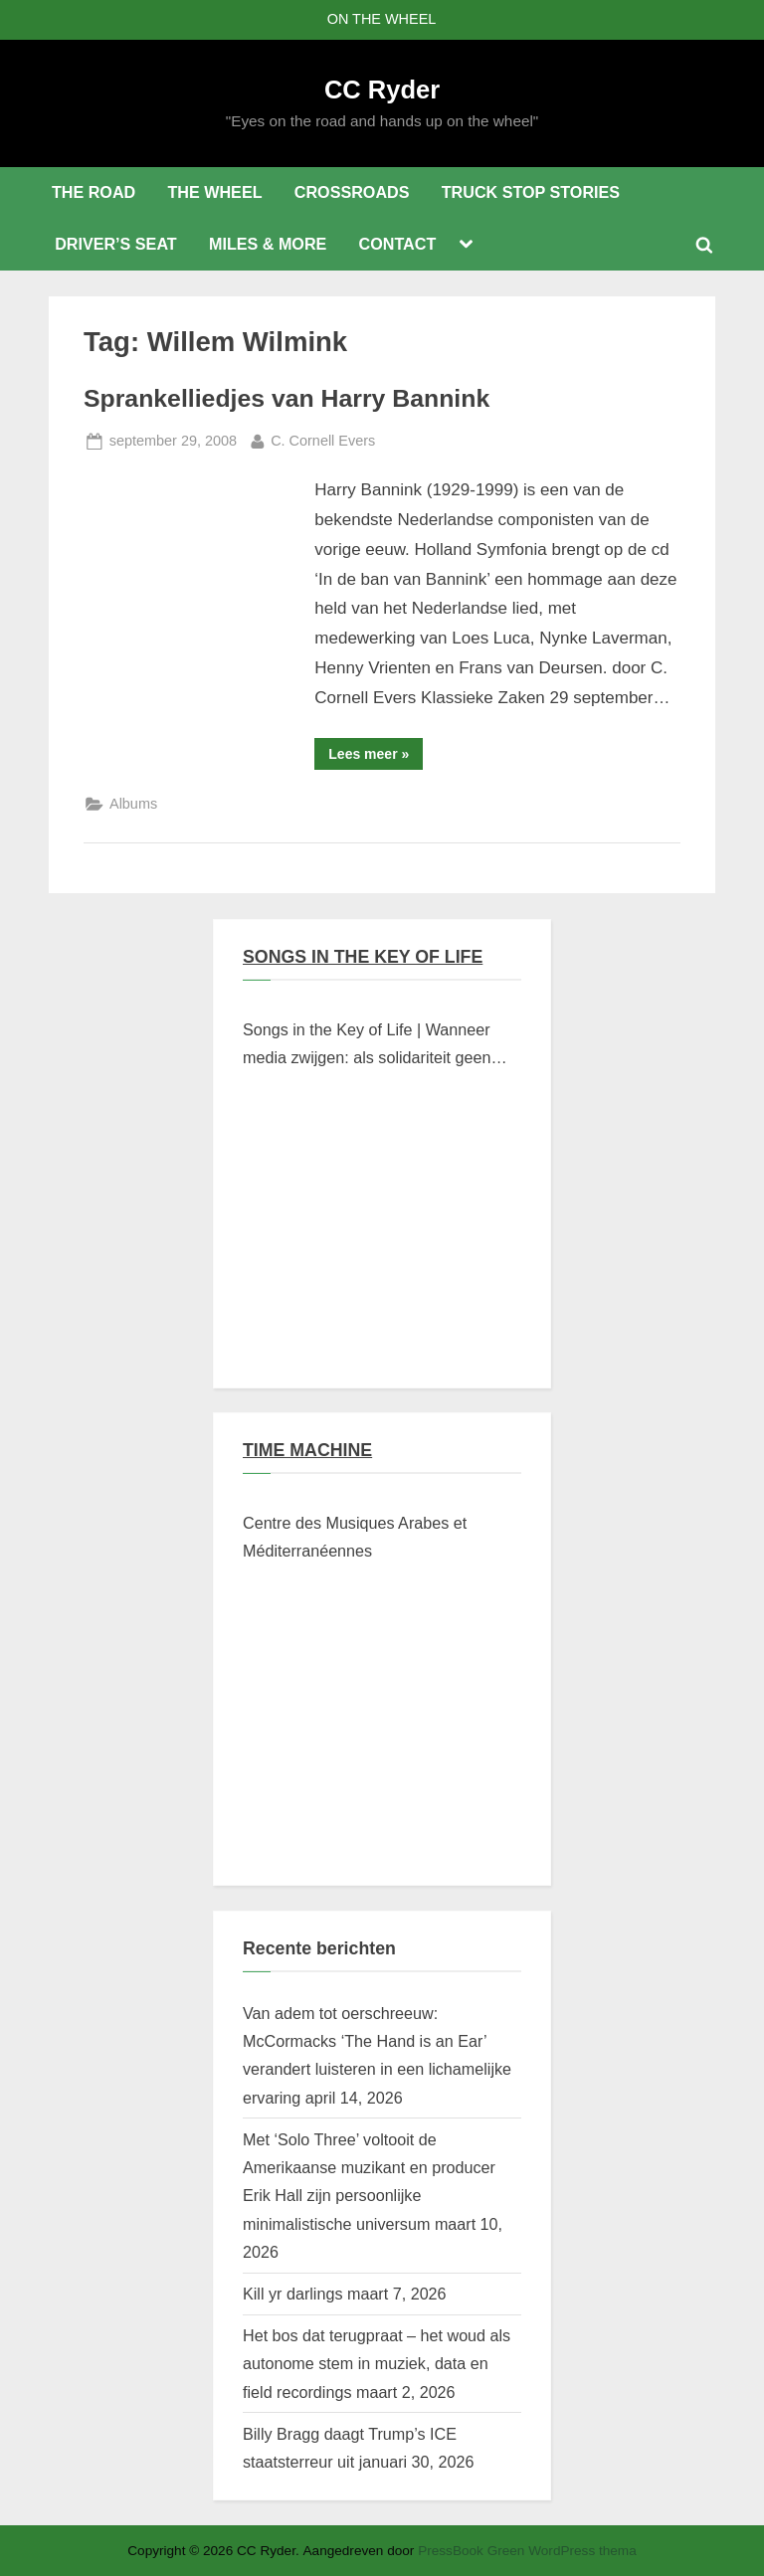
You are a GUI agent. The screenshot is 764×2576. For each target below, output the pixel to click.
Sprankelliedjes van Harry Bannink (286, 398)
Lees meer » (375, 757)
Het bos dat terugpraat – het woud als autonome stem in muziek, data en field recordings (376, 2363)
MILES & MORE (267, 244)
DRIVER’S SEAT (116, 244)
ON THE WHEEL (382, 19)
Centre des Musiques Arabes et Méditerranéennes (355, 1537)
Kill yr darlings (292, 2293)
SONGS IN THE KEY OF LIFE (362, 957)
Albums (133, 804)
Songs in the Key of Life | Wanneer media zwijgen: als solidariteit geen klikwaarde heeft (366, 1046)
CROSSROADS (352, 192)
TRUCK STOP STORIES (531, 192)
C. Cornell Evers (323, 439)
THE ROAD (93, 192)
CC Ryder (382, 89)
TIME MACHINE (307, 1450)
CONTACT (398, 244)
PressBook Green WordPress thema (527, 2550)
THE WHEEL (214, 192)
